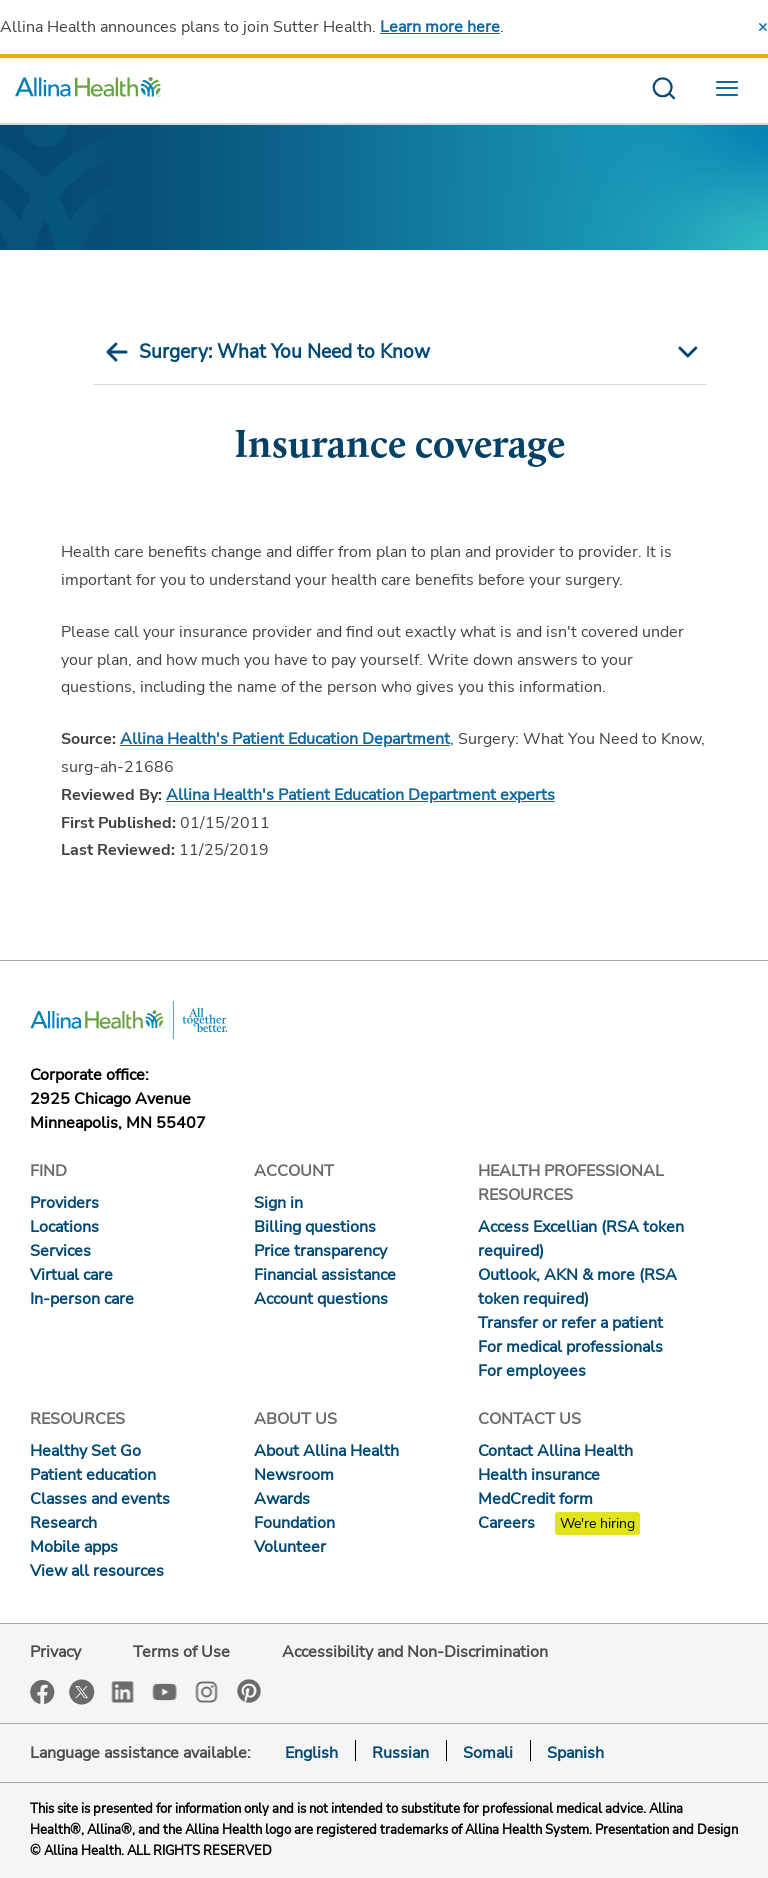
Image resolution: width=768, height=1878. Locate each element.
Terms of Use (181, 1652)
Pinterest (249, 1691)
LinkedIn (123, 1690)
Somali (488, 1753)
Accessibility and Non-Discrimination (415, 1652)
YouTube (165, 1690)
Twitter (82, 1692)
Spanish (575, 1753)
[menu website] (732, 90)
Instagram (207, 1690)
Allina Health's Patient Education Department (285, 739)
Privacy (55, 1652)
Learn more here (440, 27)
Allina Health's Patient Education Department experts (360, 795)
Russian (400, 1753)
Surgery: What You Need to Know (284, 352)
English (311, 1753)
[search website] (663, 90)
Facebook (42, 1692)
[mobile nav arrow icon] (685, 352)
